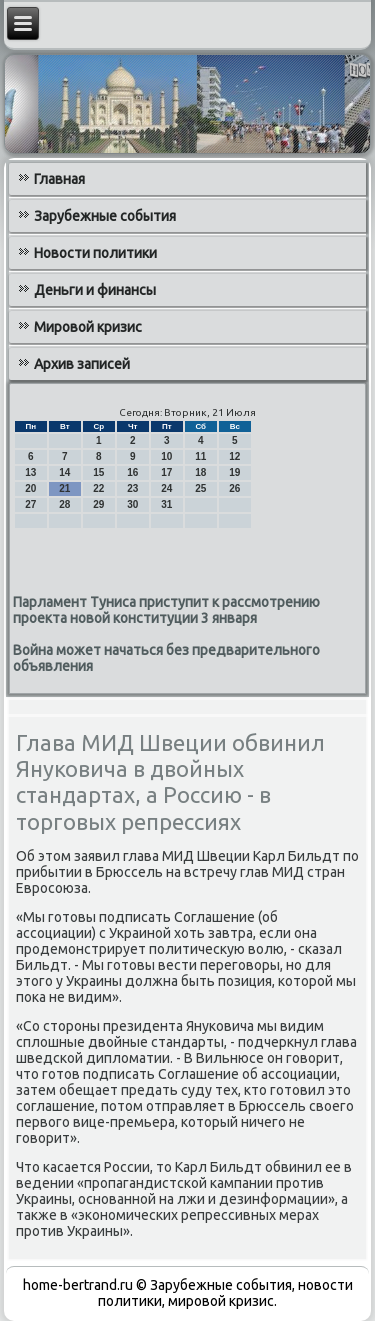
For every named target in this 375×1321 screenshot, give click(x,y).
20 (30, 488)
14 (64, 472)
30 (132, 504)
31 (166, 504)
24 (166, 488)
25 (200, 488)
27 (30, 504)
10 (166, 456)
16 (132, 472)
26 (234, 488)
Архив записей (82, 364)
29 (98, 504)
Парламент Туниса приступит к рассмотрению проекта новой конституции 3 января (166, 610)
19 (234, 472)
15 (98, 472)
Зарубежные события (105, 216)
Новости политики (95, 253)
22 (98, 488)
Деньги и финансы (95, 290)
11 (200, 456)
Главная (59, 179)
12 (234, 456)
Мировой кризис (88, 327)
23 (132, 488)
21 (64, 488)
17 (166, 472)
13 (30, 472)
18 (200, 472)
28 (64, 504)
